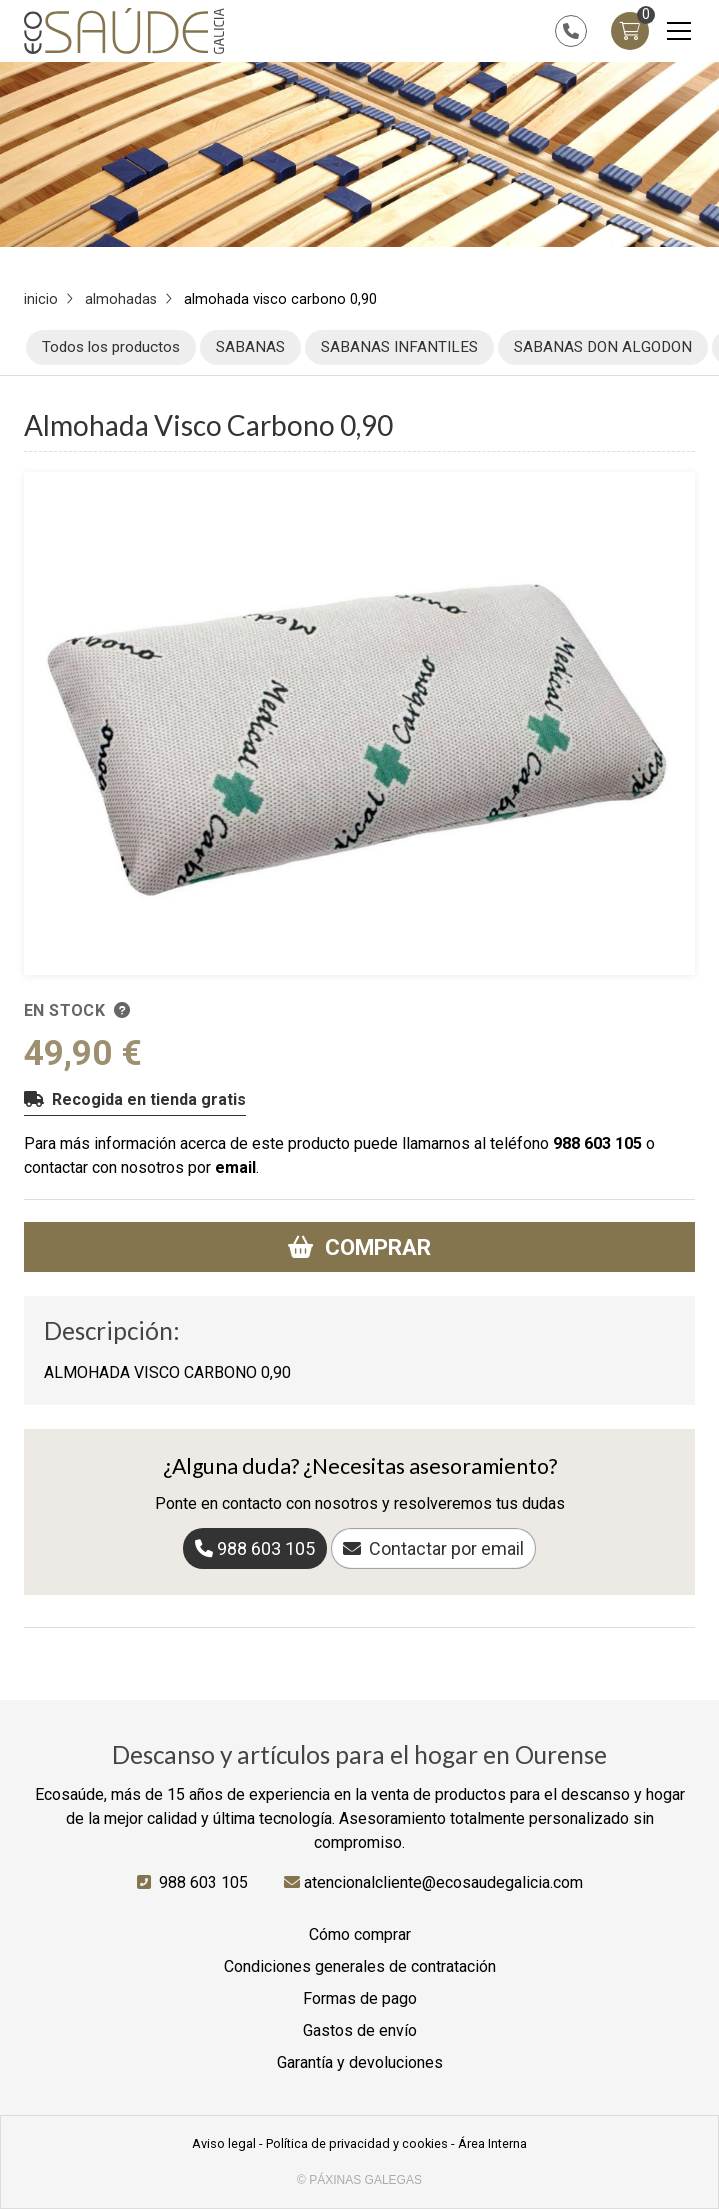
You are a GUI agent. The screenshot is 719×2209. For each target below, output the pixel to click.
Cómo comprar (360, 1934)
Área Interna (492, 2143)
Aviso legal (224, 2143)
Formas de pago (360, 1998)
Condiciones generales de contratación (360, 1966)
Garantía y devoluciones (360, 2062)
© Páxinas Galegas (359, 2180)
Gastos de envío (360, 2030)
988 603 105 (597, 1143)
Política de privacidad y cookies (357, 2143)
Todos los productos (111, 347)
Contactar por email (446, 1548)
